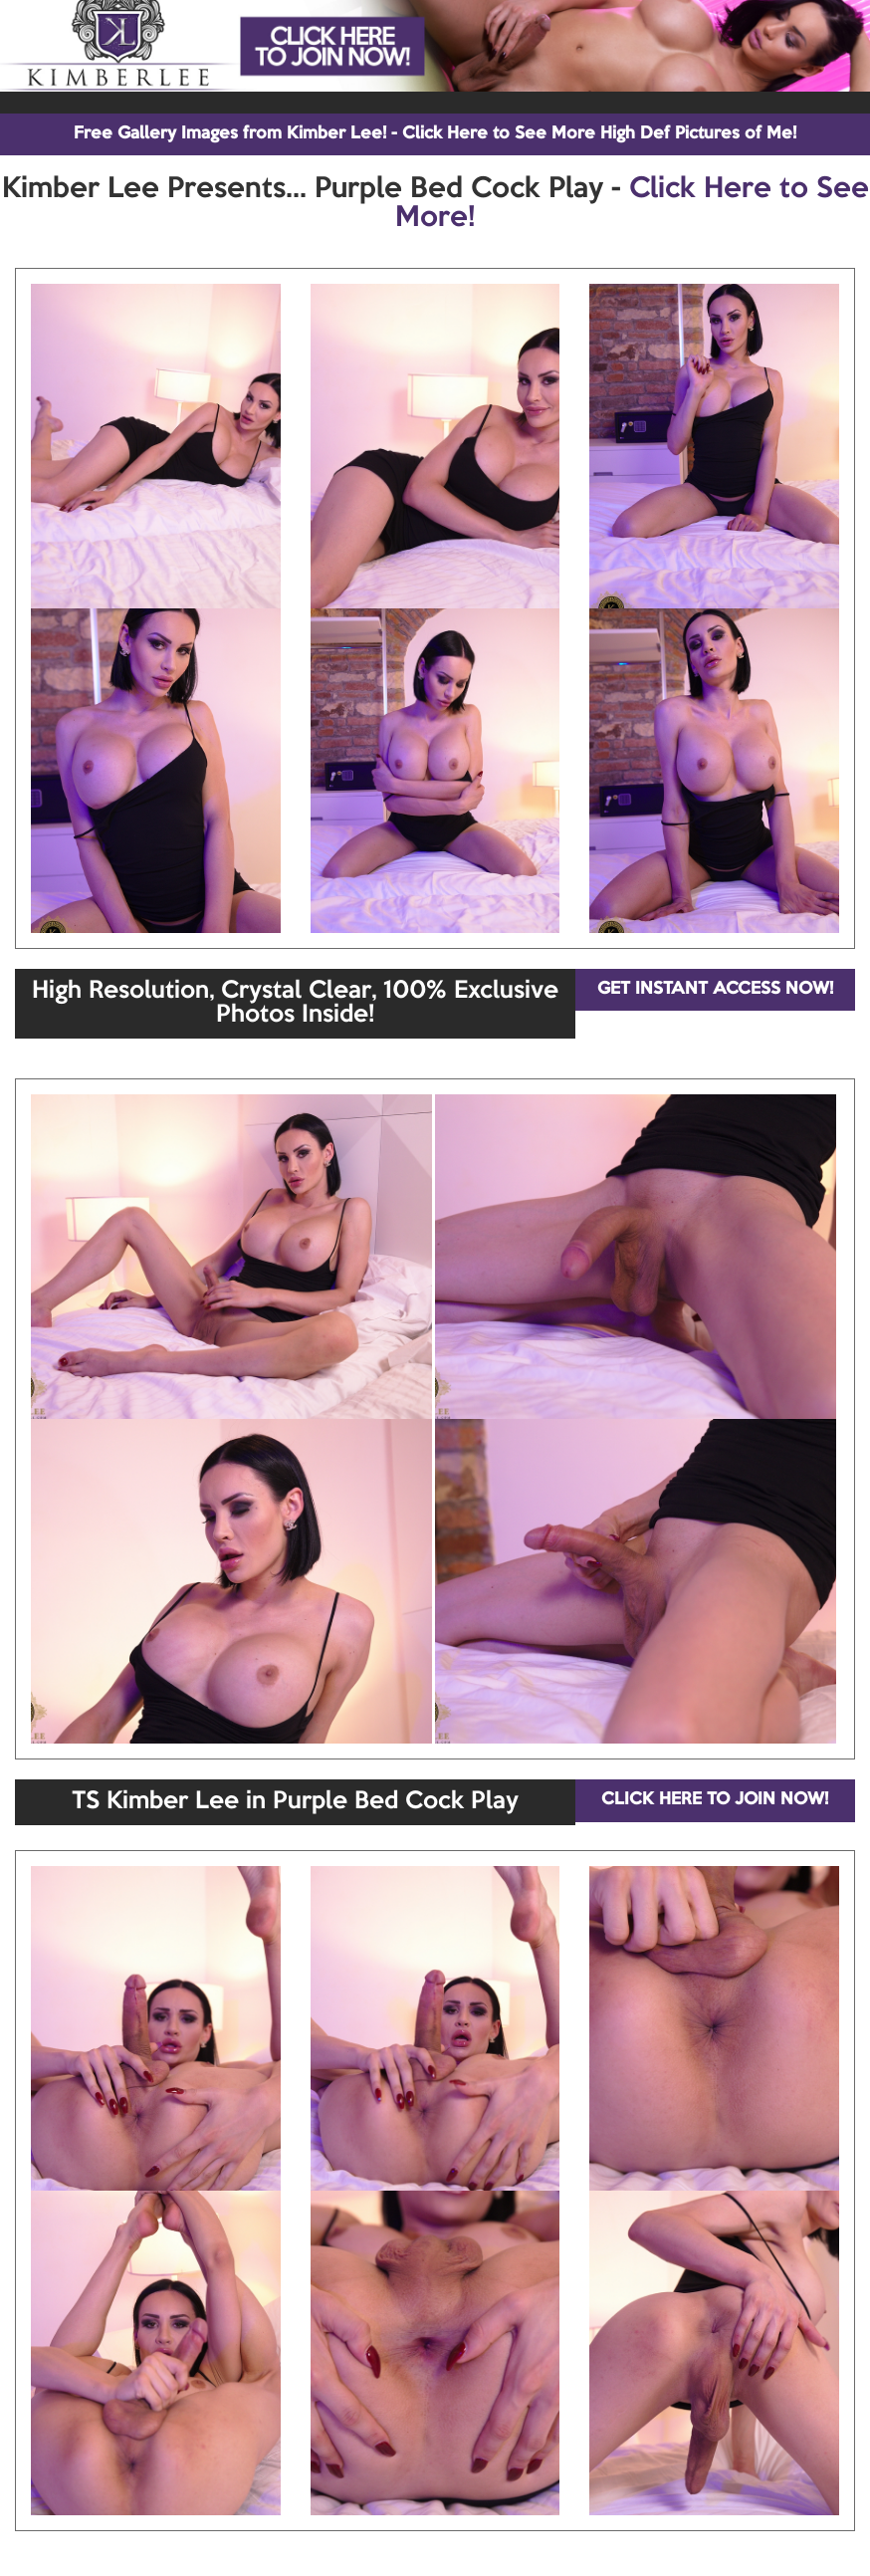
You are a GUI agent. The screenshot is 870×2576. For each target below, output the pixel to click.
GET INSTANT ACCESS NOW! (715, 989)
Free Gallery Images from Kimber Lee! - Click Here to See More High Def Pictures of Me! (435, 133)
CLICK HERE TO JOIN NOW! (714, 1799)
